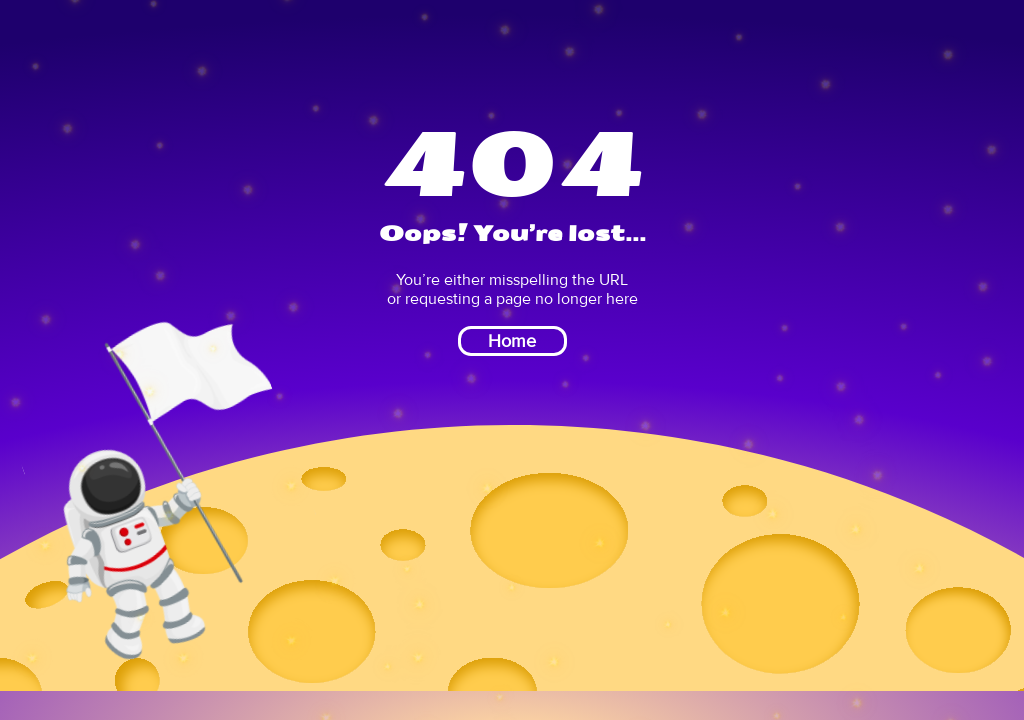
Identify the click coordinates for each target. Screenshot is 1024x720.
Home (512, 341)
